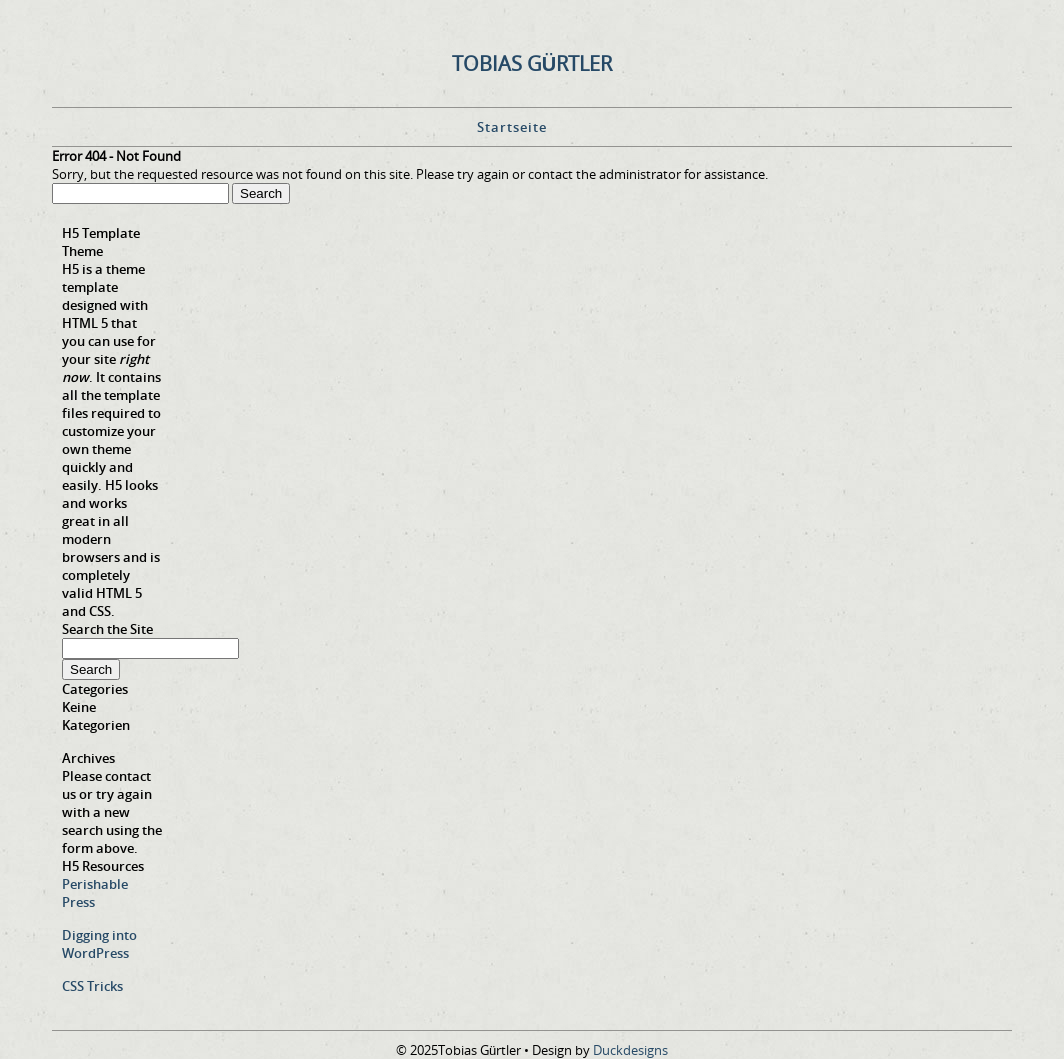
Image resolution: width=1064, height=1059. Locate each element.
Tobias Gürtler (532, 63)
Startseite (512, 127)
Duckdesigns (630, 1050)
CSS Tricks (92, 986)
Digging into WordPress (99, 944)
